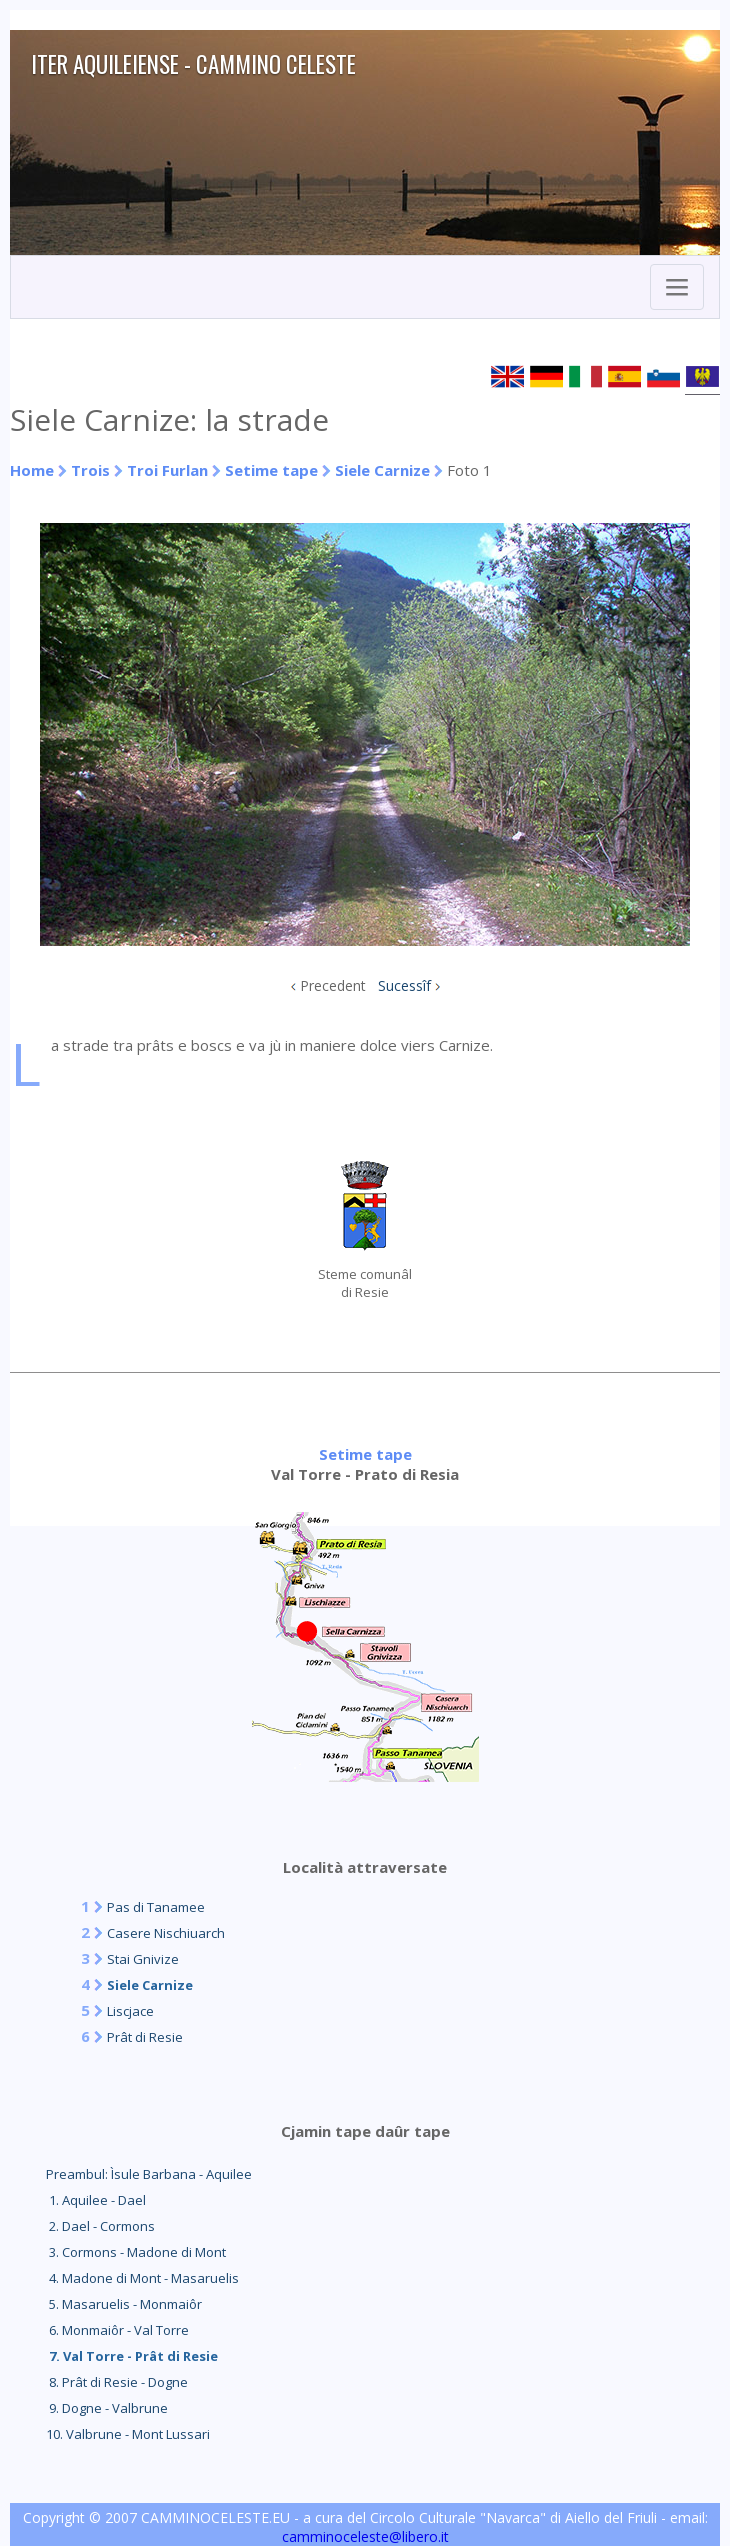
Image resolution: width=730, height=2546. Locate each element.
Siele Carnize (382, 470)
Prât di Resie (145, 2037)
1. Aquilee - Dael (96, 2200)
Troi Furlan (167, 470)
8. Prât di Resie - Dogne (117, 2382)
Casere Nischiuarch (166, 1933)
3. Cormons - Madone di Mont (136, 2252)
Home (32, 470)
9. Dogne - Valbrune (107, 2408)
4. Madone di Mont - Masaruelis (142, 2278)
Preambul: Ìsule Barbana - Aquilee (149, 2174)
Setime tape (271, 470)
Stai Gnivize (143, 1959)
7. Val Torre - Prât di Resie (132, 2356)
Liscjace (130, 2011)
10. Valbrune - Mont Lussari (128, 2434)
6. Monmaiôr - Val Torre (117, 2330)
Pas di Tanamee (156, 1907)
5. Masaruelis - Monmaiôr (124, 2304)
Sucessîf (404, 985)
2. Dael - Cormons (100, 2226)
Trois (90, 470)
